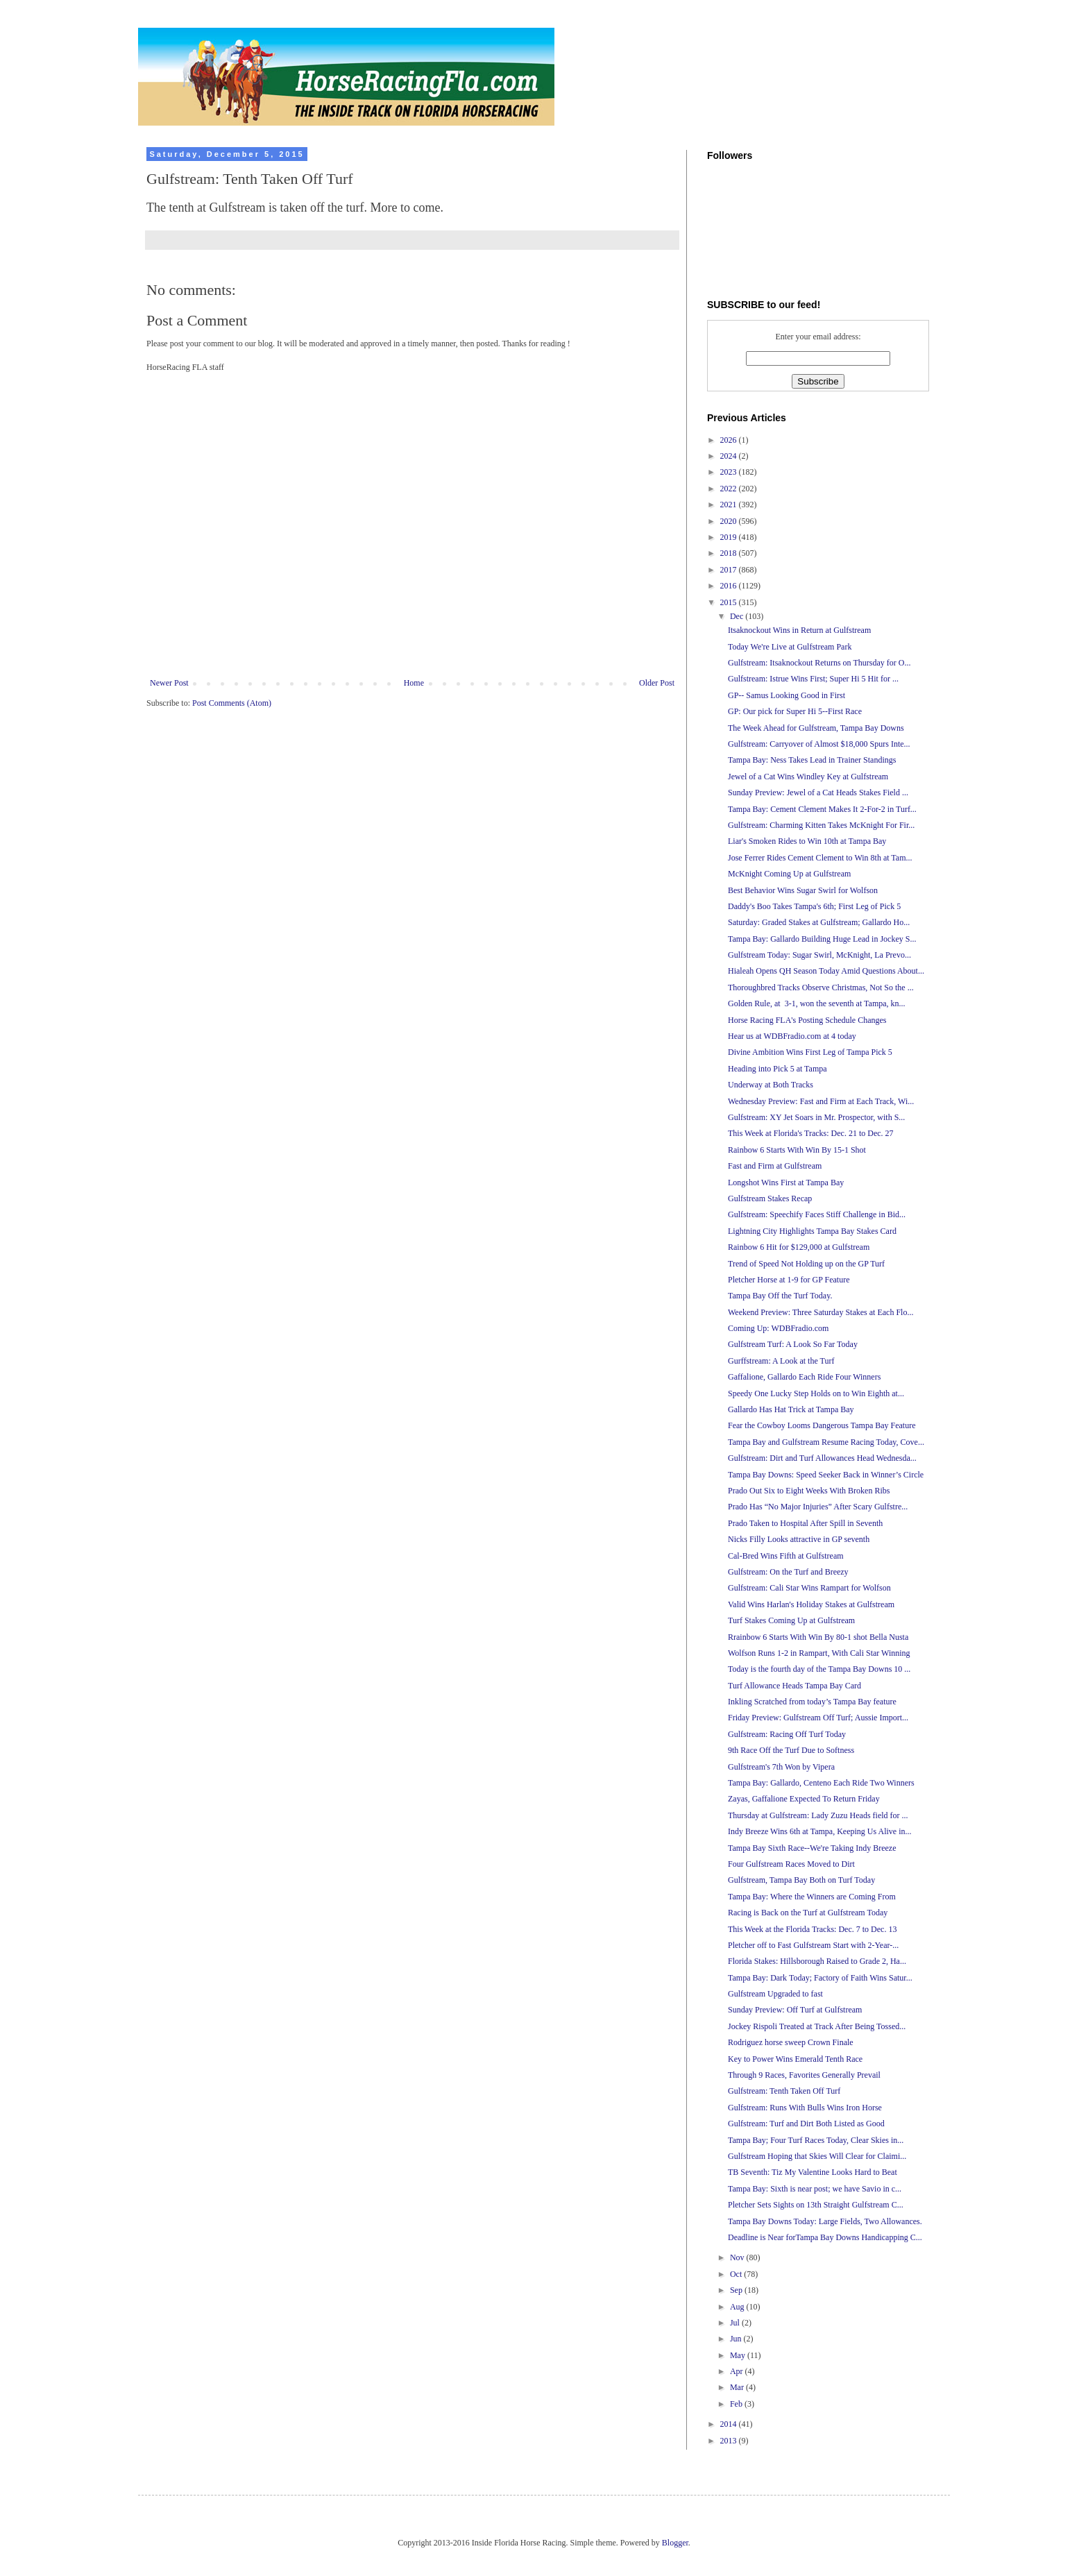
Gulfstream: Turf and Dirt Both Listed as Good (806, 2123)
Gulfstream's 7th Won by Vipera (781, 1767)
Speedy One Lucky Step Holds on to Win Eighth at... (816, 1393)
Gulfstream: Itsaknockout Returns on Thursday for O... (819, 663)
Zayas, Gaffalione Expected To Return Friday (804, 1799)
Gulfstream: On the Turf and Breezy (788, 1572)
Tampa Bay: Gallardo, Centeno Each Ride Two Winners (821, 1783)
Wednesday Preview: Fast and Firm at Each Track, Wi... (821, 1101)
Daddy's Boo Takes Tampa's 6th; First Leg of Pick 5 (814, 906)
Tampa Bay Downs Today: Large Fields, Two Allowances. (825, 2221)
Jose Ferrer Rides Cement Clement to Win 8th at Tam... (820, 858)
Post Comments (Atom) (231, 703)
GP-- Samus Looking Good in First (786, 695)
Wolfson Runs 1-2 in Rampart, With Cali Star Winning (819, 1653)
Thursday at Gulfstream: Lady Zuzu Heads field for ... (818, 1815)
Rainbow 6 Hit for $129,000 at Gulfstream (798, 1247)
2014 (729, 2424)
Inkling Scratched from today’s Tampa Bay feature (812, 1701)
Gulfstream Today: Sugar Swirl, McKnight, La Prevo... (819, 955)
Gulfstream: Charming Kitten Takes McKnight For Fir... (821, 825)
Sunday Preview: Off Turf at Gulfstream (795, 2010)
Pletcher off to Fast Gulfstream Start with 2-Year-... (813, 1945)
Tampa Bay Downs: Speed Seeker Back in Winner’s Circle (826, 1475)
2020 (729, 521)
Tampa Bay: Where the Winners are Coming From (812, 1896)
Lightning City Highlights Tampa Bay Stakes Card (812, 1231)
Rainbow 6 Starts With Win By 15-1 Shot (797, 1150)
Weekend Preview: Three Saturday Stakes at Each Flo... (820, 1312)
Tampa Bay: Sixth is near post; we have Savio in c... (814, 2189)
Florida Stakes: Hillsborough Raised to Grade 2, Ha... (817, 1961)
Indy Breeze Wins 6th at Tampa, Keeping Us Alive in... (820, 1831)
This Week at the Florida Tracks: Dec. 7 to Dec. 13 (812, 1929)
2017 (729, 570)
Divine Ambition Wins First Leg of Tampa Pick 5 (810, 1052)
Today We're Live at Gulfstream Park (789, 647)
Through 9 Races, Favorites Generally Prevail (804, 2075)
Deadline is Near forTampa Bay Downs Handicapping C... (825, 2237)
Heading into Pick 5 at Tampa (777, 1069)
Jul (736, 2323)
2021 (729, 504)
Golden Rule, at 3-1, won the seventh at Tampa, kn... (817, 1003)
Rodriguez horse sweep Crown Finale (790, 2042)
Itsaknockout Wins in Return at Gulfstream (799, 630)
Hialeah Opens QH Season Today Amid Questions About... (826, 971)
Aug (738, 2307)
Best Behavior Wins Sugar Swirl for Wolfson (803, 890)
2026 (729, 440)
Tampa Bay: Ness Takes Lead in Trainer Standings (812, 760)
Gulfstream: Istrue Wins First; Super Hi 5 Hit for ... (813, 679)
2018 (729, 553)
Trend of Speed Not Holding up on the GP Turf (806, 1264)
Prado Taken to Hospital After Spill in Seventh (805, 1523)
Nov (738, 2257)
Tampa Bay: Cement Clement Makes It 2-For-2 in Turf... (822, 809)
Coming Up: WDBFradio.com (778, 1328)
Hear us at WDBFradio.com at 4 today (792, 1036)
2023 (729, 472)
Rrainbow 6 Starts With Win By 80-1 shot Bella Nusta (818, 1637)
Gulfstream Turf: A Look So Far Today (793, 1344)
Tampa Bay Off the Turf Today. (780, 1295)
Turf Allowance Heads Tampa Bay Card (794, 1685)
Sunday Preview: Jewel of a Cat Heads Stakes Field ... (818, 792)
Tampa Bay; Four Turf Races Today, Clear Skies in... (815, 2140)
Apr (737, 2371)
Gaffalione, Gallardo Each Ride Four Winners (804, 1377)
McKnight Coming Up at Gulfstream (789, 874)
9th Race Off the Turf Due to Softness (791, 1750)
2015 (729, 602)
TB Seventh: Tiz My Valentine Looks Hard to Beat (812, 2172)
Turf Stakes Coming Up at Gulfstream (791, 1620)
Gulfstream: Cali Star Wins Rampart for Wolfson (809, 1588)
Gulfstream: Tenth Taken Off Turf (784, 2091)
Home (414, 683)
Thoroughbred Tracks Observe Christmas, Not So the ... (821, 987)
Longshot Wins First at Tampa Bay (786, 1182)
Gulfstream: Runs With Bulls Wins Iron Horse (805, 2107)
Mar (738, 2387)
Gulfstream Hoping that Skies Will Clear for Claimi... (817, 2156)
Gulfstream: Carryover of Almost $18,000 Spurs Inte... (819, 744)
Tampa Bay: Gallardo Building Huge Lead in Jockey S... (822, 939)
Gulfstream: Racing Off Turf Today (787, 1734)
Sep (737, 2290)
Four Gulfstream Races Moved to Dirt (791, 1864)
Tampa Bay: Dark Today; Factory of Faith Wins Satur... (820, 1978)
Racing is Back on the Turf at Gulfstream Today (807, 1912)
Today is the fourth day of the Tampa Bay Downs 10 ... (819, 1669)
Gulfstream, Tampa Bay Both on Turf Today (801, 1880)
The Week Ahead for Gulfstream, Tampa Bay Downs (816, 728)
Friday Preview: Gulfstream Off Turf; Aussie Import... (818, 1717)
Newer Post (169, 683)
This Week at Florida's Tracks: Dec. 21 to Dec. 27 (811, 1133)
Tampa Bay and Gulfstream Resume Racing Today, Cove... (826, 1442)
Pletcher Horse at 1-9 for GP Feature (789, 1280)
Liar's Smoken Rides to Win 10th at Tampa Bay (807, 841)
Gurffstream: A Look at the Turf (781, 1361)
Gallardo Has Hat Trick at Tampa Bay (791, 1409)
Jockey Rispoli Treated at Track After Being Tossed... (817, 2026)
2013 (729, 2441)
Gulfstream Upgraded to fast (775, 1994)
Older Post (656, 683)
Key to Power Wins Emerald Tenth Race (795, 2059)
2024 (729, 456)
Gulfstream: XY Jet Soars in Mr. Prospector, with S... (816, 1117)
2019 (729, 537)
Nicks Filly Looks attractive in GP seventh (798, 1539)
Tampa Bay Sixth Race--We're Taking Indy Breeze (812, 1848)
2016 (729, 586)
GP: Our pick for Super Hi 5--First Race (795, 711)
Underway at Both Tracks (770, 1085)
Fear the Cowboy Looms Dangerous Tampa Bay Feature (822, 1425)
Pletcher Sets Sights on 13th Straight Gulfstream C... (815, 2205)
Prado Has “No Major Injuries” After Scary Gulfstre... (818, 1506)
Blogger (675, 2543)
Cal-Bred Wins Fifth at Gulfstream (786, 1556)
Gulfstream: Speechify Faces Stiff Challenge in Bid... (817, 1214)
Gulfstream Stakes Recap (770, 1198)
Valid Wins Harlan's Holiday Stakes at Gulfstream (811, 1604)
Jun (737, 2339)
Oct (737, 2274)
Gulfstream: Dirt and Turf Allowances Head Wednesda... (822, 1458)
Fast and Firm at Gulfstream (775, 1166)
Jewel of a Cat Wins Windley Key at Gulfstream (808, 776)
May (738, 2355)
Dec (737, 616)
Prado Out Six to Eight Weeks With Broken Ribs (809, 1490)
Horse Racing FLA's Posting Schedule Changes (807, 1020)
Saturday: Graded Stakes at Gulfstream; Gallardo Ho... (819, 922)
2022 (729, 488)
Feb (737, 2404)
